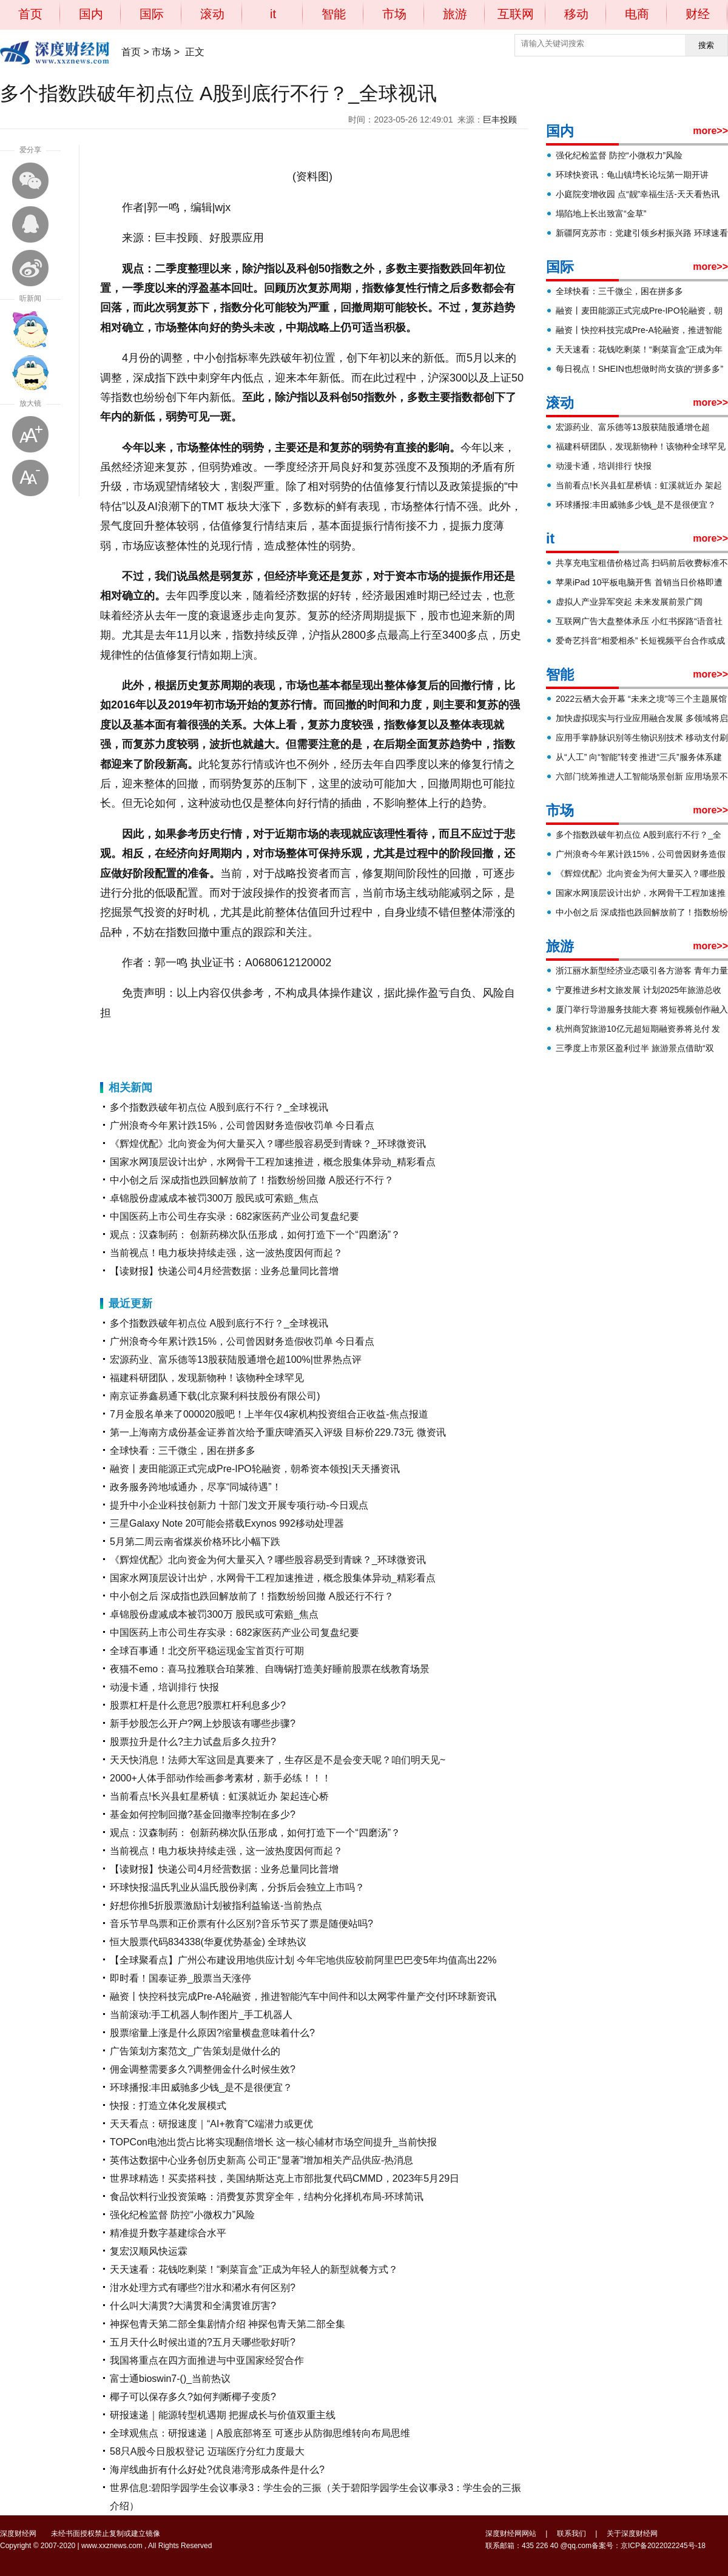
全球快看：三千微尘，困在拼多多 (182, 1450)
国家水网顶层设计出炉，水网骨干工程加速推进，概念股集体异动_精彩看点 (273, 1162)
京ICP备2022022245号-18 (663, 2545)
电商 (637, 14)
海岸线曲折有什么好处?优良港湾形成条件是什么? (217, 2469)
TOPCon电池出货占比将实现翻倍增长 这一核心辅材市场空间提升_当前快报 (273, 2142)
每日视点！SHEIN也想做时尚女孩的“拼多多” (639, 369)
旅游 (455, 14)
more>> (710, 131)
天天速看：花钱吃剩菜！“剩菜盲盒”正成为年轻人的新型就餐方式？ (254, 2269)
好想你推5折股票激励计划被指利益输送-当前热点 (216, 1905)
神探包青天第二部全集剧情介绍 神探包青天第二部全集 (227, 2324)
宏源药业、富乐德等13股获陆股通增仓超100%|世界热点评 (236, 1359)
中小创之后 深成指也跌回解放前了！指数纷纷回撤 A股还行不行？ (252, 1180)
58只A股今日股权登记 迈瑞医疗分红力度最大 (207, 2451)
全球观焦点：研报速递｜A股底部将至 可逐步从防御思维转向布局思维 (260, 2433)
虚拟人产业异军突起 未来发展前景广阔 (629, 602)
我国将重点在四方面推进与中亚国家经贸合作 (207, 2360)
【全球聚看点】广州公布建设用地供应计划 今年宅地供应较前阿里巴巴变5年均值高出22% (303, 1960)
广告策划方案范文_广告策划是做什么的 (195, 2051)
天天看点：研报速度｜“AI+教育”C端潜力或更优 (211, 2124)
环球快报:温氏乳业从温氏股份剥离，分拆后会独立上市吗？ (237, 1887)
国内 (91, 14)
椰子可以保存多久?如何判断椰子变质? (193, 2397)
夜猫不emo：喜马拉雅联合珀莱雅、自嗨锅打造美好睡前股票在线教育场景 (270, 1669)
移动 (576, 14)
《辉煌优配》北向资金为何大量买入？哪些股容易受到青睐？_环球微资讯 (268, 1143)
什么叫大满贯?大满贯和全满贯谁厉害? (193, 2306)
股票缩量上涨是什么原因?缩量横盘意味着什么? (212, 2033)
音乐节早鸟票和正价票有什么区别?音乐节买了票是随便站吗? (241, 1924)
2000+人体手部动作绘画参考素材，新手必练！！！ (220, 1778)
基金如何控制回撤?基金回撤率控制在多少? (202, 1814)
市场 (394, 14)
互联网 (515, 14)
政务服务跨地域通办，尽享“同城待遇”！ (195, 1487)
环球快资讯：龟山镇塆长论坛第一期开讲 (632, 175)
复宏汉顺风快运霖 (148, 2251)
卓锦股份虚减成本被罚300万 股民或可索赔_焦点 (214, 1198)
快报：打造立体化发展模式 (168, 2105)
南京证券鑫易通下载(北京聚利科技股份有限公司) (215, 1396)
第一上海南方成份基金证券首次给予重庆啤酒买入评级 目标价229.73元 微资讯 (278, 1432)
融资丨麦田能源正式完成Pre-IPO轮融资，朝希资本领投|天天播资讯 (255, 1469)
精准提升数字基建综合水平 (168, 2233)
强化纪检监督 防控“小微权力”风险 (182, 2215)
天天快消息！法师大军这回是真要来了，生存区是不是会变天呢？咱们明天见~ (277, 1760)
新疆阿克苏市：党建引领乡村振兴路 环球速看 (642, 233)
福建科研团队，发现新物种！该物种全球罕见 (207, 1378)
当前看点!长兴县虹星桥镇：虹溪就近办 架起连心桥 (219, 1796)
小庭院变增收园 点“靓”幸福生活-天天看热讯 (638, 194)
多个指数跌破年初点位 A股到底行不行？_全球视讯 (219, 1107)
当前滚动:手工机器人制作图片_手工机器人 (201, 2014)
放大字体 (30, 434)
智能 (334, 14)
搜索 (706, 45)
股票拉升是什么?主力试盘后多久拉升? (193, 1742)
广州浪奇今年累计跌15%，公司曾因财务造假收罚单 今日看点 (242, 1125)
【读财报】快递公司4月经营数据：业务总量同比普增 (224, 1271)
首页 (30, 14)
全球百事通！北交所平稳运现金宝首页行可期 (207, 1651)
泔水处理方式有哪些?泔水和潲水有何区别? (202, 2287)
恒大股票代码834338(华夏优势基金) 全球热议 (208, 1942)
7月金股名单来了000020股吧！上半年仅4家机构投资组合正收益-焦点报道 (269, 1414)
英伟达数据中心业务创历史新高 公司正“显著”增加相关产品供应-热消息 (261, 2160)
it (273, 14)
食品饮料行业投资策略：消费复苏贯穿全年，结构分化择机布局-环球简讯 (266, 2196)
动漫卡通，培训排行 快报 (164, 1687)
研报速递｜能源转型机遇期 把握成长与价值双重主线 (222, 2415)
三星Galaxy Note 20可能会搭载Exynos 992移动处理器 (227, 1523)
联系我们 (571, 2533)
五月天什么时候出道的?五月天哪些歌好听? (202, 2342)
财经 (698, 14)
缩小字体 (30, 478)
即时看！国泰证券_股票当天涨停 (180, 1978)
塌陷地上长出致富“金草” (601, 213)
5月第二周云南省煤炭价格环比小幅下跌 (195, 1541)
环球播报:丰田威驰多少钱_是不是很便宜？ (201, 2087)
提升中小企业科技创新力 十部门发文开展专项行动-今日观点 (239, 1505)
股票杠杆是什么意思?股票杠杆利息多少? (198, 1705)
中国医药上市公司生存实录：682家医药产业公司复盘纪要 (234, 1216)
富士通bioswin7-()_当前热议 (170, 2378)
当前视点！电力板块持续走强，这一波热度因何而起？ (226, 1253)
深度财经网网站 (510, 2533)
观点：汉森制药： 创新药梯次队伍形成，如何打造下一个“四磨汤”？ (255, 1234)
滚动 (212, 14)
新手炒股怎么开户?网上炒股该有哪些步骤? (202, 1723)
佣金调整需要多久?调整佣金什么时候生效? (202, 2069)
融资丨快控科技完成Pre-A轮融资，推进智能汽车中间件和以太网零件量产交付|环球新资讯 (303, 1996)
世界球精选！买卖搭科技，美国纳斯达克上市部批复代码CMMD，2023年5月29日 (284, 2178)
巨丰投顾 (500, 119)
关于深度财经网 (632, 2533)
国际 (152, 14)
